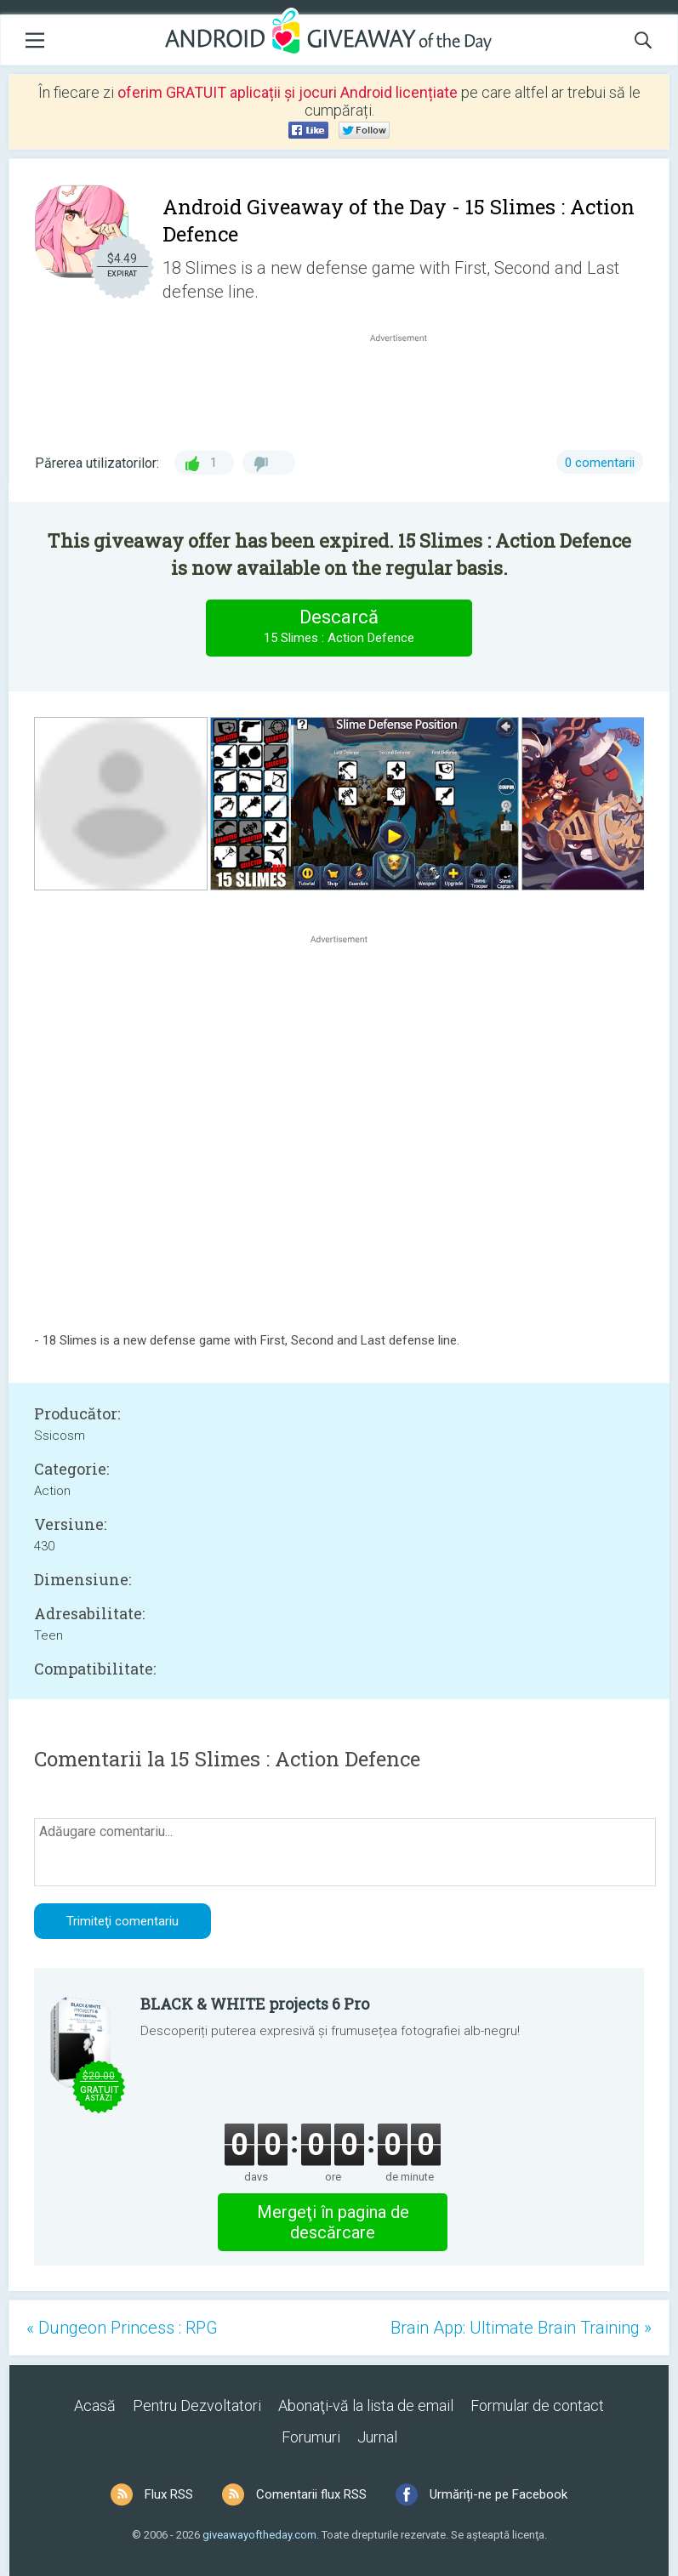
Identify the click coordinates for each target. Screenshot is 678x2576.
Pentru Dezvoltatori (197, 2405)
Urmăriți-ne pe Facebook (498, 2494)
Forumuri (311, 2437)
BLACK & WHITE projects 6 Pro (254, 2003)
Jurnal (377, 2437)
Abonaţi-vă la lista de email (365, 2405)
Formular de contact (537, 2405)
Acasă (95, 2405)
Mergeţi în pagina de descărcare (333, 2222)
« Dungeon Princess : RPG (122, 2327)
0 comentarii (600, 462)
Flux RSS (169, 2494)
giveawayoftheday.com (259, 2534)
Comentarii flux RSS (311, 2494)
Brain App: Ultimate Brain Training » (521, 2327)
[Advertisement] (407, 386)
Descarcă (339, 627)
